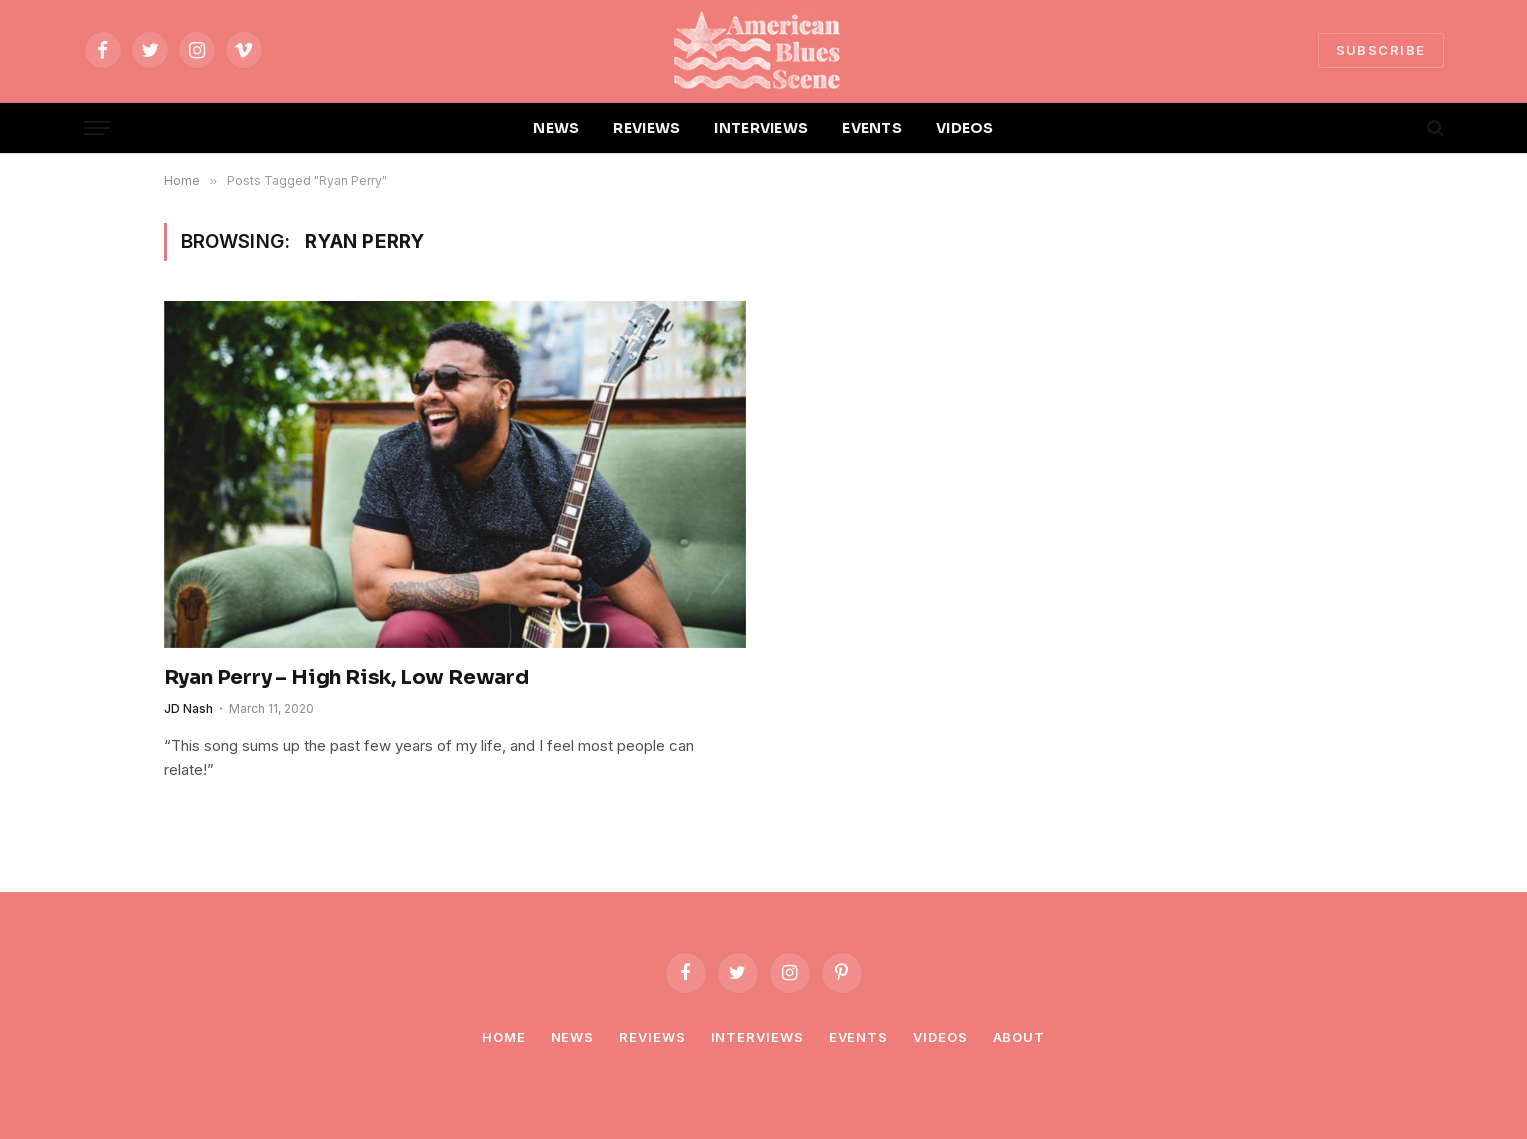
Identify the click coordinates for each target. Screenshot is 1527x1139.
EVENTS (872, 128)
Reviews (652, 1037)
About (1019, 1037)
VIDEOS (965, 128)
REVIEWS (646, 128)
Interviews (757, 1037)
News (573, 1037)
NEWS (556, 128)
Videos (940, 1037)
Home (504, 1037)
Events (858, 1037)
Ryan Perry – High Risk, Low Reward (346, 677)
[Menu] (97, 128)
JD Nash (188, 708)
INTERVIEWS (761, 128)
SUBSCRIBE (1381, 50)
